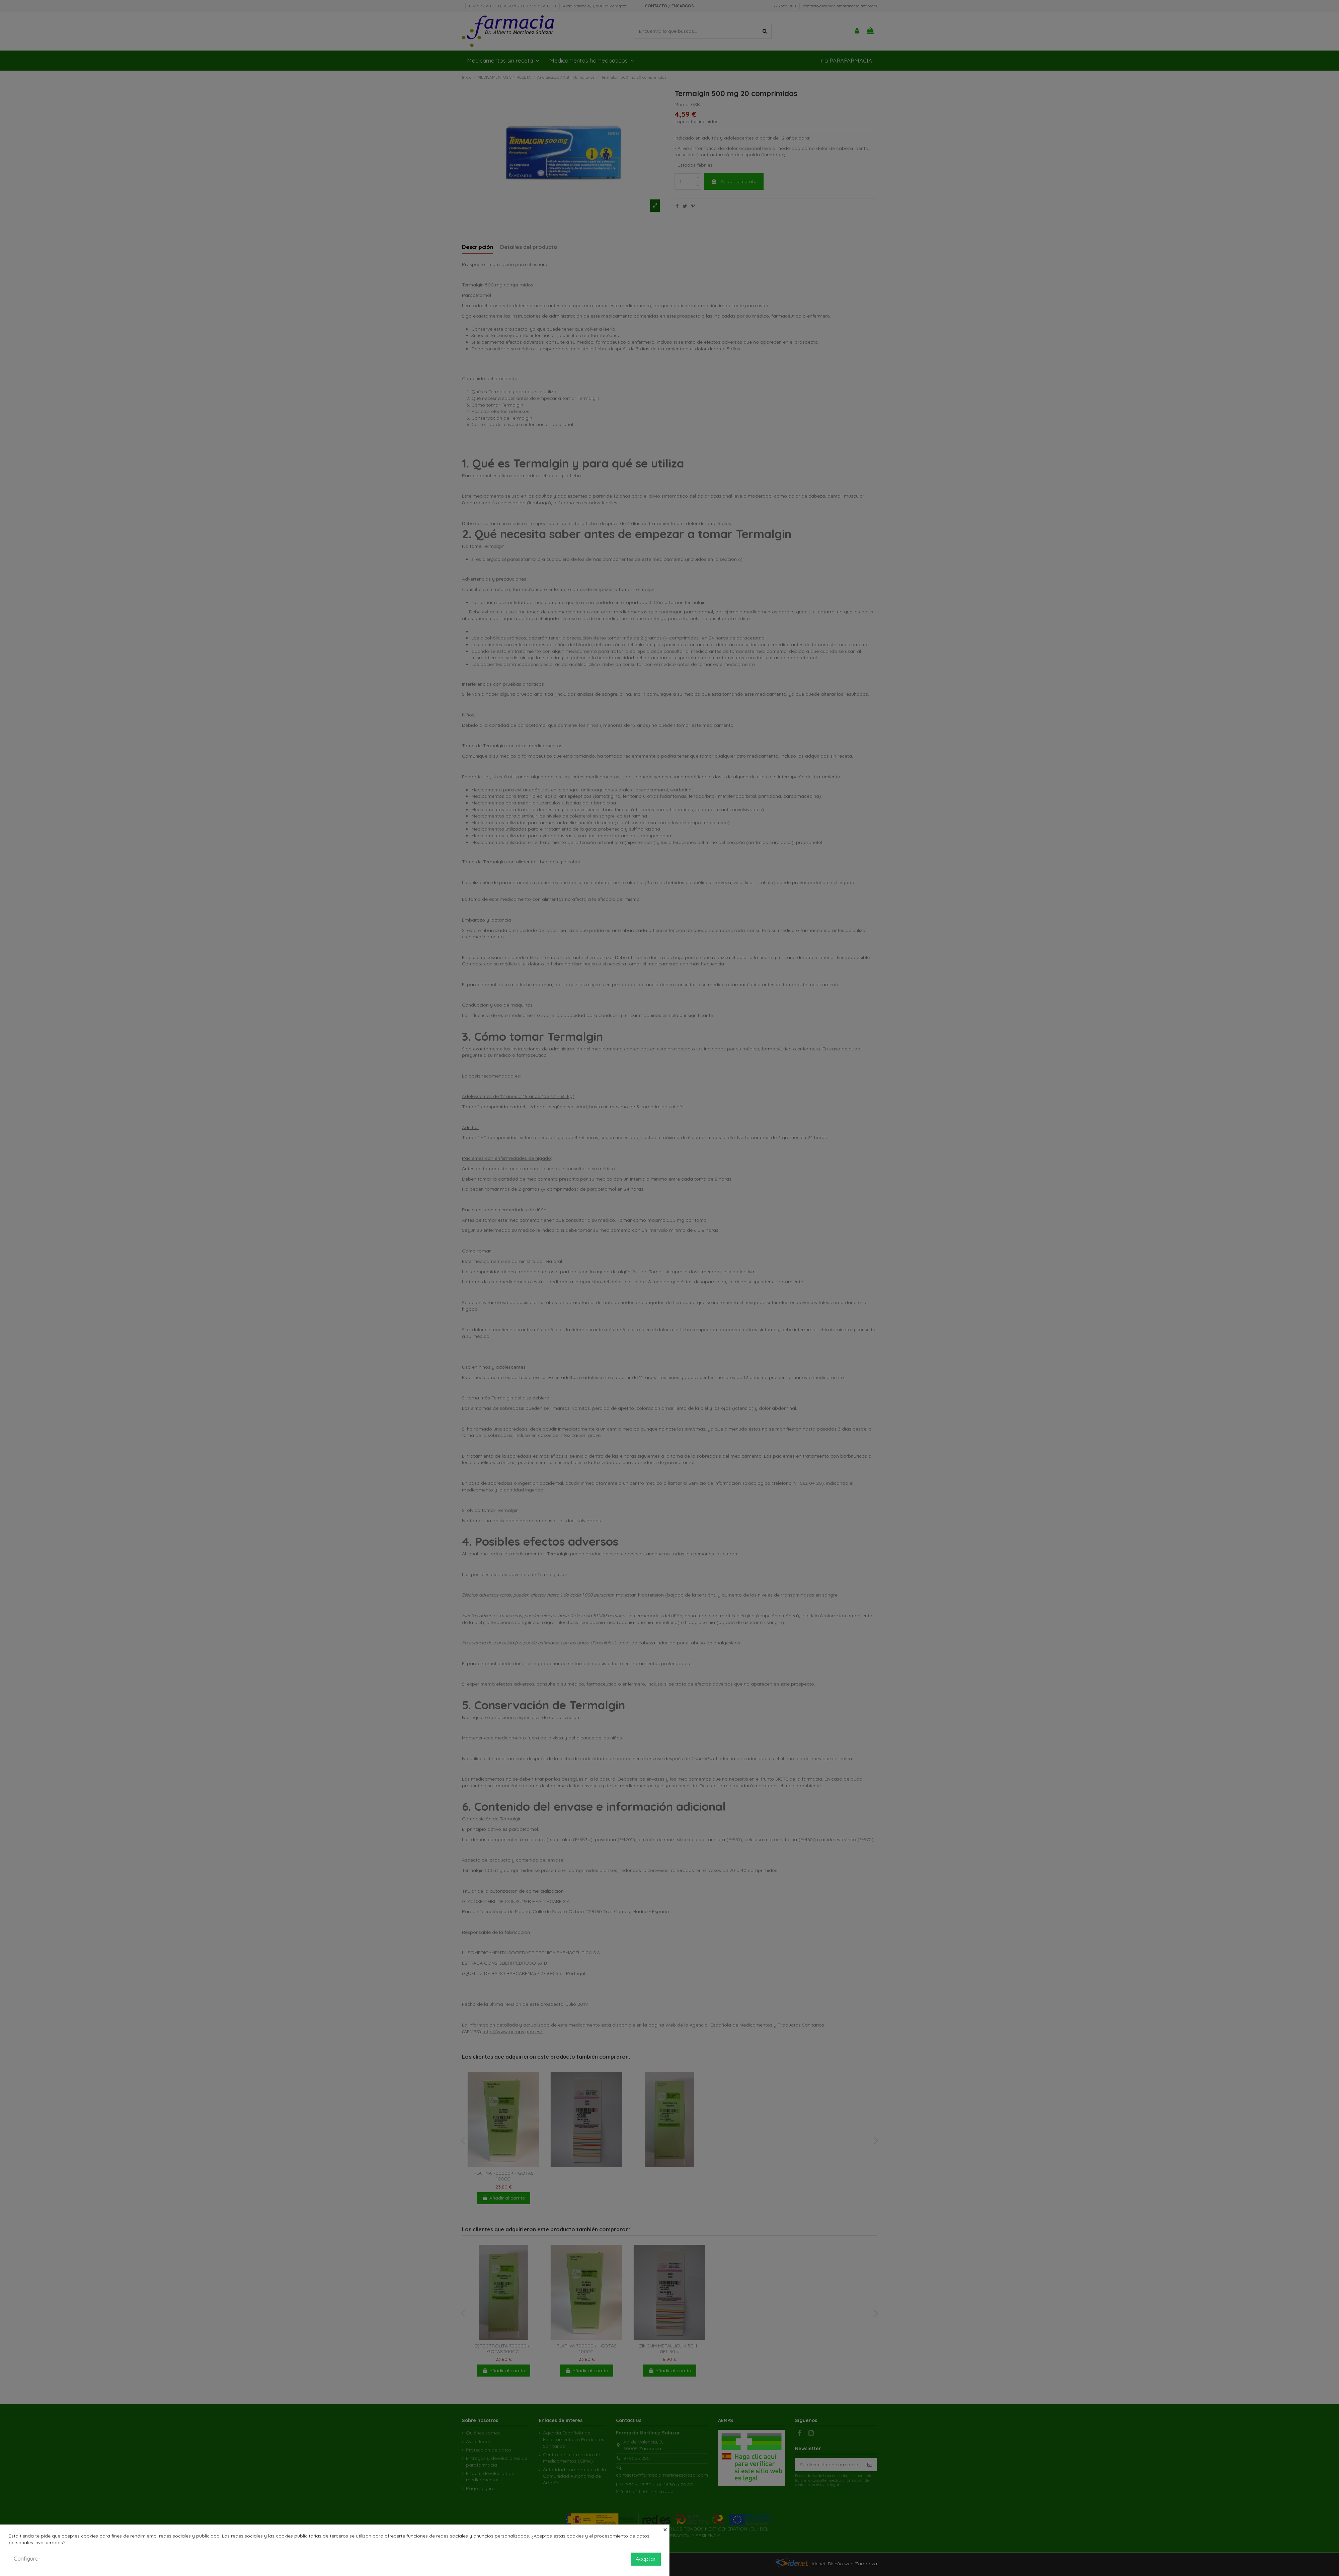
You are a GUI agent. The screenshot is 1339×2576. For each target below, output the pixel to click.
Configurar (27, 2558)
